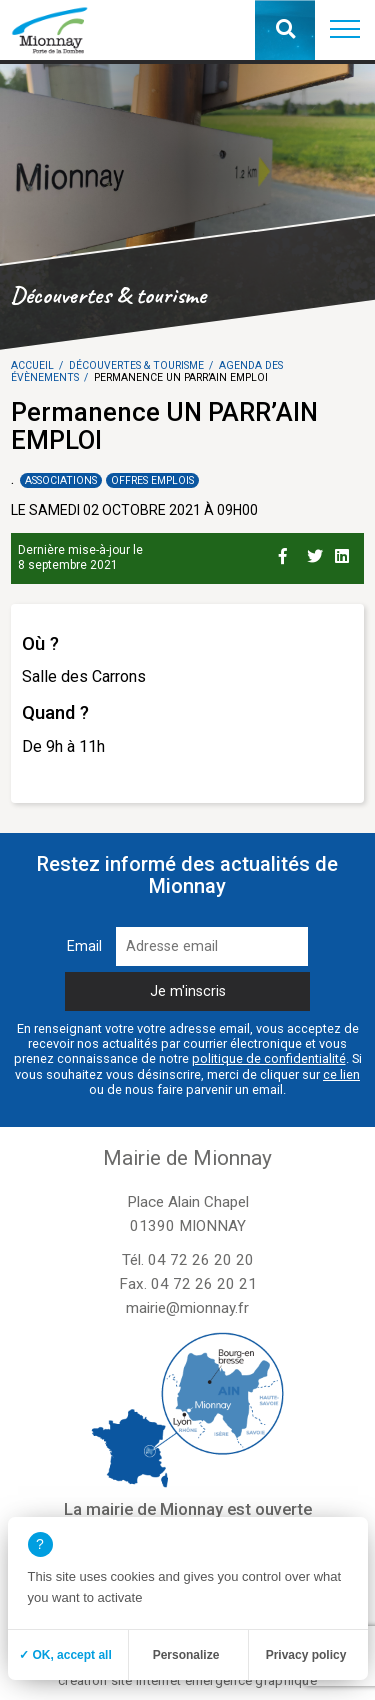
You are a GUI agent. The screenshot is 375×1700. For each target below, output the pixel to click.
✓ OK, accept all (65, 1655)
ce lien (341, 1074)
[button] (345, 30)
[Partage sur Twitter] (317, 553)
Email (84, 946)
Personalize (186, 1655)
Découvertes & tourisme (136, 365)
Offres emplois (152, 480)
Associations (61, 480)
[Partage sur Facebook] (289, 553)
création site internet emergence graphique (187, 1680)
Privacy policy (306, 1655)
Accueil (32, 365)
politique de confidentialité (269, 1058)
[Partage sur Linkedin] (345, 553)
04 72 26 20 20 (201, 1260)
